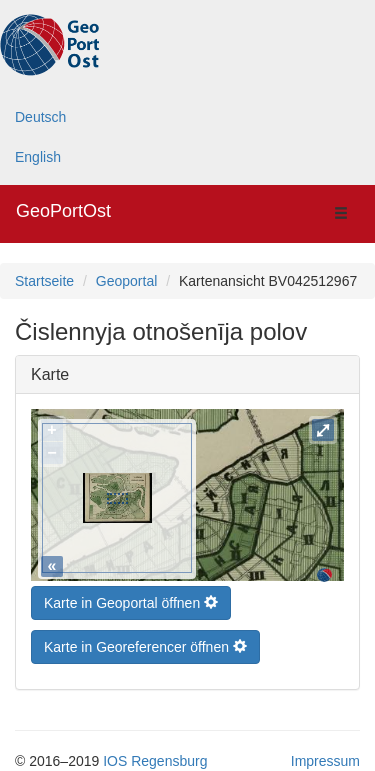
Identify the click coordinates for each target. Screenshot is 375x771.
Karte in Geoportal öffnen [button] (131, 598)
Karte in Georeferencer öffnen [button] (145, 642)
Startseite (44, 281)
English (38, 157)
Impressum (325, 756)
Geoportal (126, 281)
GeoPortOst (63, 211)
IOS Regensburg (155, 756)
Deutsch (40, 117)
